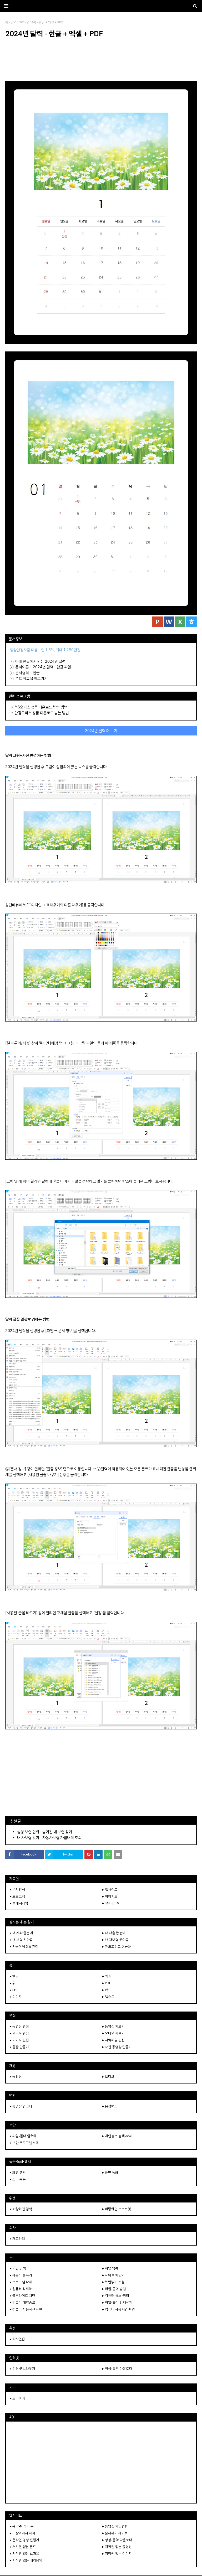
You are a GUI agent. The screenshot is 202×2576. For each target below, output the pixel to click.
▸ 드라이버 (17, 2398)
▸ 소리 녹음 (18, 2179)
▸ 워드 (14, 1983)
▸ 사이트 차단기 (113, 2275)
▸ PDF (106, 1983)
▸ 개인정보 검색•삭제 (117, 2135)
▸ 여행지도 (110, 1896)
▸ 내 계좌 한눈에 (21, 1932)
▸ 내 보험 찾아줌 (21, 1939)
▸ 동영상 (16, 2076)
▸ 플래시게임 (19, 1903)
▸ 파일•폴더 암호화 (23, 2135)
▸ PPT (14, 1989)
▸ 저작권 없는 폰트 (23, 2546)
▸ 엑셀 (106, 1976)
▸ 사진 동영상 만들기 (117, 2046)
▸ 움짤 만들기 (19, 2046)
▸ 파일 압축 (110, 2268)
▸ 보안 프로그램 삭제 (24, 2142)
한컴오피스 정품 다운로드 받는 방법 (41, 713)
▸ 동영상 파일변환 (115, 2526)
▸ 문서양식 (17, 1889)
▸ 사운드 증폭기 (21, 2275)
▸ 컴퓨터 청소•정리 (115, 2295)
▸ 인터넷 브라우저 (22, 2368)
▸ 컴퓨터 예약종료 (22, 2302)
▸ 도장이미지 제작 (22, 2533)
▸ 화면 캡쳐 (18, 2172)
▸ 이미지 (16, 1996)
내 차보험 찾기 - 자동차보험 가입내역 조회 (49, 1838)
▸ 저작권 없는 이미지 (117, 2553)
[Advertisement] (101, 63)
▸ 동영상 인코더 (21, 2106)
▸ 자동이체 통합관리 (24, 1946)
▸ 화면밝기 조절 (113, 2281)
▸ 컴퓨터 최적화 (21, 2288)
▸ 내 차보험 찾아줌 (115, 1939)
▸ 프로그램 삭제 (21, 2281)
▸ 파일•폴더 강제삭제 (117, 2302)
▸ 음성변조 (110, 2106)
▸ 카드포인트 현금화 (116, 1946)
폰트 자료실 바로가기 (31, 678)
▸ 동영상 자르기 (113, 2026)
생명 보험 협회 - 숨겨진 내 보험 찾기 (44, 1832)
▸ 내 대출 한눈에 (113, 1932)
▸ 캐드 (106, 1989)
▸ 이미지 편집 (19, 2040)
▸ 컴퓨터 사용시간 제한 (26, 2309)
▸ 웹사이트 (110, 1889)
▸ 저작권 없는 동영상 (117, 2546)
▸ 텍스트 (108, 1996)
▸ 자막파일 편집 (113, 2040)
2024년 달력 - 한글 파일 (52, 667)
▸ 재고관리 (17, 2238)
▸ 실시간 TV (110, 1903)
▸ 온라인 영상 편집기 (24, 2539)
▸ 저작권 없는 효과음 (24, 2553)
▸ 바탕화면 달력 (21, 2208)
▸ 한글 (14, 1976)
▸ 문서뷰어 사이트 (115, 2533)
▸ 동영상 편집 (19, 2026)
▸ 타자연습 (17, 2338)
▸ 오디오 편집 (19, 2033)
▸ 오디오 (108, 2076)
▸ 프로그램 (17, 1896)
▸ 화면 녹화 (110, 2172)
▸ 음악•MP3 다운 (22, 2526)
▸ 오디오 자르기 (113, 2033)
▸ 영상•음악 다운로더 (117, 2368)
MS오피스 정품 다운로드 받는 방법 (41, 707)
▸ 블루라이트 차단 (22, 2295)
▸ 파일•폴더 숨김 (114, 2288)
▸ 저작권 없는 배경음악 (26, 2560)
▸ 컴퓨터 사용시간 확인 (118, 2309)
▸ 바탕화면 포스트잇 (116, 2208)
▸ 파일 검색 (18, 2268)
